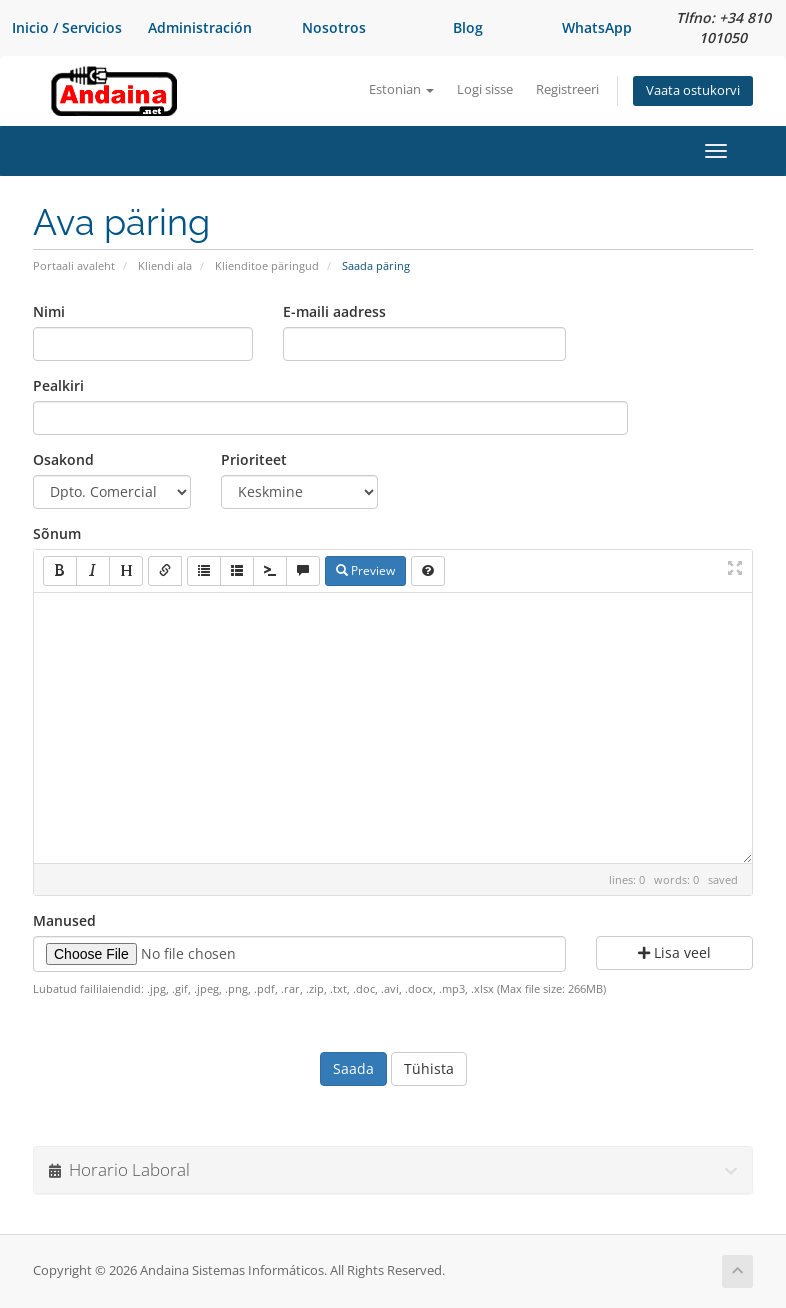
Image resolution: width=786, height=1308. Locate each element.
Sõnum (57, 533)
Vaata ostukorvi (693, 90)
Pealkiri (58, 385)
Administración (200, 27)
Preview (365, 570)
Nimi (49, 311)
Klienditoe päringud (267, 265)
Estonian (401, 89)
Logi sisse (485, 89)
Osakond (63, 459)
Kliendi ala (165, 265)
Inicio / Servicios (67, 27)
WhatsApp (597, 27)
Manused (64, 920)
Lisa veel (674, 952)
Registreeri (567, 89)
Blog (468, 27)
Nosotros (334, 27)
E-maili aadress (334, 311)
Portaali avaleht (74, 265)
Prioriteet (254, 459)
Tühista (429, 1068)
